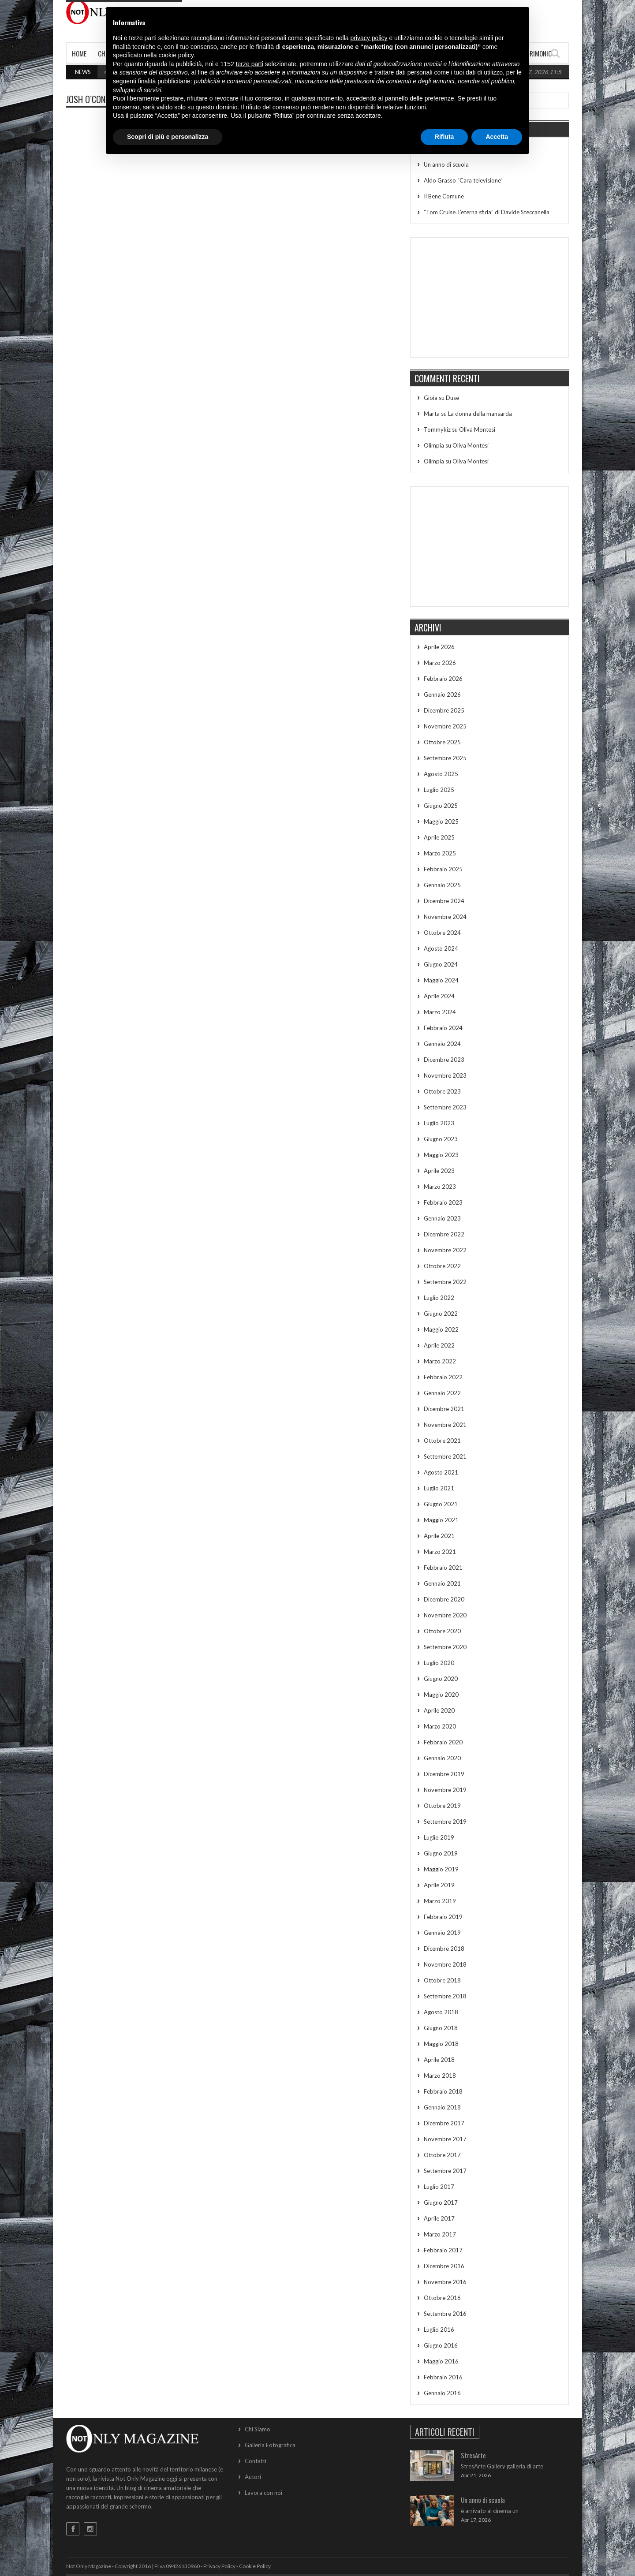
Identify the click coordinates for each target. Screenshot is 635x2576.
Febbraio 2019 (443, 1916)
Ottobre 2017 (442, 2154)
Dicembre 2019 (444, 1773)
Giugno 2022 (441, 1313)
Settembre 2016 (445, 2313)
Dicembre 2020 (444, 1599)
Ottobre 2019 (442, 1805)
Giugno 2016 (441, 2345)
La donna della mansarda (480, 413)
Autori (253, 2476)
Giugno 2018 (441, 2027)
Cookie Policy (255, 2566)
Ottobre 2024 (442, 932)
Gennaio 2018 (442, 2107)
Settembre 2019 (445, 1821)
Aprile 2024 (439, 996)
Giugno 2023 (441, 1138)
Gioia (430, 397)
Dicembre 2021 (444, 1408)
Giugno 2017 (441, 2202)
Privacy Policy (219, 2566)
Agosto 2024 (441, 948)
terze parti (249, 63)
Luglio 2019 (439, 1837)
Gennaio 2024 (442, 1043)
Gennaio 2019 (442, 1932)
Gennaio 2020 (442, 1758)
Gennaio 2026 (442, 694)
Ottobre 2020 (442, 1631)
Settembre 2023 (445, 1107)
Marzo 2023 (440, 1186)
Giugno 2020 (441, 1678)
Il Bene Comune (444, 196)
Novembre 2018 (445, 1964)
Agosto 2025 (441, 773)
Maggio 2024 (441, 980)
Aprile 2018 (439, 2059)
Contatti (255, 2460)
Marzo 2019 (440, 1900)
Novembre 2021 (445, 1424)
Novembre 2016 (445, 2281)
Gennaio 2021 (442, 1583)
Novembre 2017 (445, 2139)
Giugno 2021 (441, 1504)
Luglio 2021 (439, 1488)
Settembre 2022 (445, 1281)
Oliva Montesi (477, 429)
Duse (452, 397)
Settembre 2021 (445, 1456)
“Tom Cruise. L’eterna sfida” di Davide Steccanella (486, 212)
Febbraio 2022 (443, 1377)
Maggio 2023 (441, 1154)
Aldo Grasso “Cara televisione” (463, 180)
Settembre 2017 (445, 2170)
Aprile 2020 (439, 1710)
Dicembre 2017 (444, 2123)
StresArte (473, 2455)
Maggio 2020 (441, 1694)
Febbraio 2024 (443, 1027)
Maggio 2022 (441, 1329)
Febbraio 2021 (443, 1567)
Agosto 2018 (441, 2012)
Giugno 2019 (441, 1853)
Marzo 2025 (440, 853)
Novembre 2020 (445, 1615)
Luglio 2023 (439, 1123)
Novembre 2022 (445, 1250)
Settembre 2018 (445, 1996)
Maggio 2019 (441, 1869)
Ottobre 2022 (442, 1265)
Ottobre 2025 (442, 742)
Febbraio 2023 (443, 1202)
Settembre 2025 (445, 758)
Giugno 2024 (441, 964)
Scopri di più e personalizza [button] (167, 136)
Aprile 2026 (439, 646)
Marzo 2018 (440, 2075)
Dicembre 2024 (444, 900)
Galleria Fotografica (270, 2445)
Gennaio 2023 (442, 1218)
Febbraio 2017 (443, 2250)
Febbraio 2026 (443, 678)
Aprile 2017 (439, 2218)
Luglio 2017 (439, 2186)
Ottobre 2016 (442, 2297)
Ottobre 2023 (442, 1091)
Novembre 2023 (445, 1075)
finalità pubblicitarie (164, 81)
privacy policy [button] (369, 37)
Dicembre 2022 (444, 1234)
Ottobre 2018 (442, 1980)
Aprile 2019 (439, 1885)
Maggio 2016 (441, 2361)
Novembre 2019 (445, 1789)
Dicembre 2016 (444, 2266)
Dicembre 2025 (444, 710)
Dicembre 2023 (444, 1059)
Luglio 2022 (439, 1297)
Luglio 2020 (439, 1662)
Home (79, 53)
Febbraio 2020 (443, 1742)
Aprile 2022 (439, 1345)
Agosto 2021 (441, 1472)
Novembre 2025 (445, 726)
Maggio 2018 (441, 2043)
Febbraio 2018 (443, 2091)
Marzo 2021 (440, 1551)
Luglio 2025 (439, 789)
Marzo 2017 (440, 2234)
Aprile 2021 (439, 1535)
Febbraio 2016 (443, 2377)
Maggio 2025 (441, 821)
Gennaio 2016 (442, 2393)
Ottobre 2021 (442, 1440)
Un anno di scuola (446, 164)
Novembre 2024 (445, 916)
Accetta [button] (497, 136)
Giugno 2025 (441, 805)
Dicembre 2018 (444, 1948)
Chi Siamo (257, 2429)
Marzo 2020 (440, 1726)
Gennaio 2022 (442, 1392)
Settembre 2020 (445, 1646)
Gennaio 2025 (442, 885)
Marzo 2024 (440, 1011)
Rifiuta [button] (444, 136)
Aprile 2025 (439, 837)
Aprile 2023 (439, 1170)
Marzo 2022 (440, 1361)
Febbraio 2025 (443, 869)
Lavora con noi (263, 2492)
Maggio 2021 (441, 1519)
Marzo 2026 (440, 662)
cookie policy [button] (176, 55)
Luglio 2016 (439, 2329)
